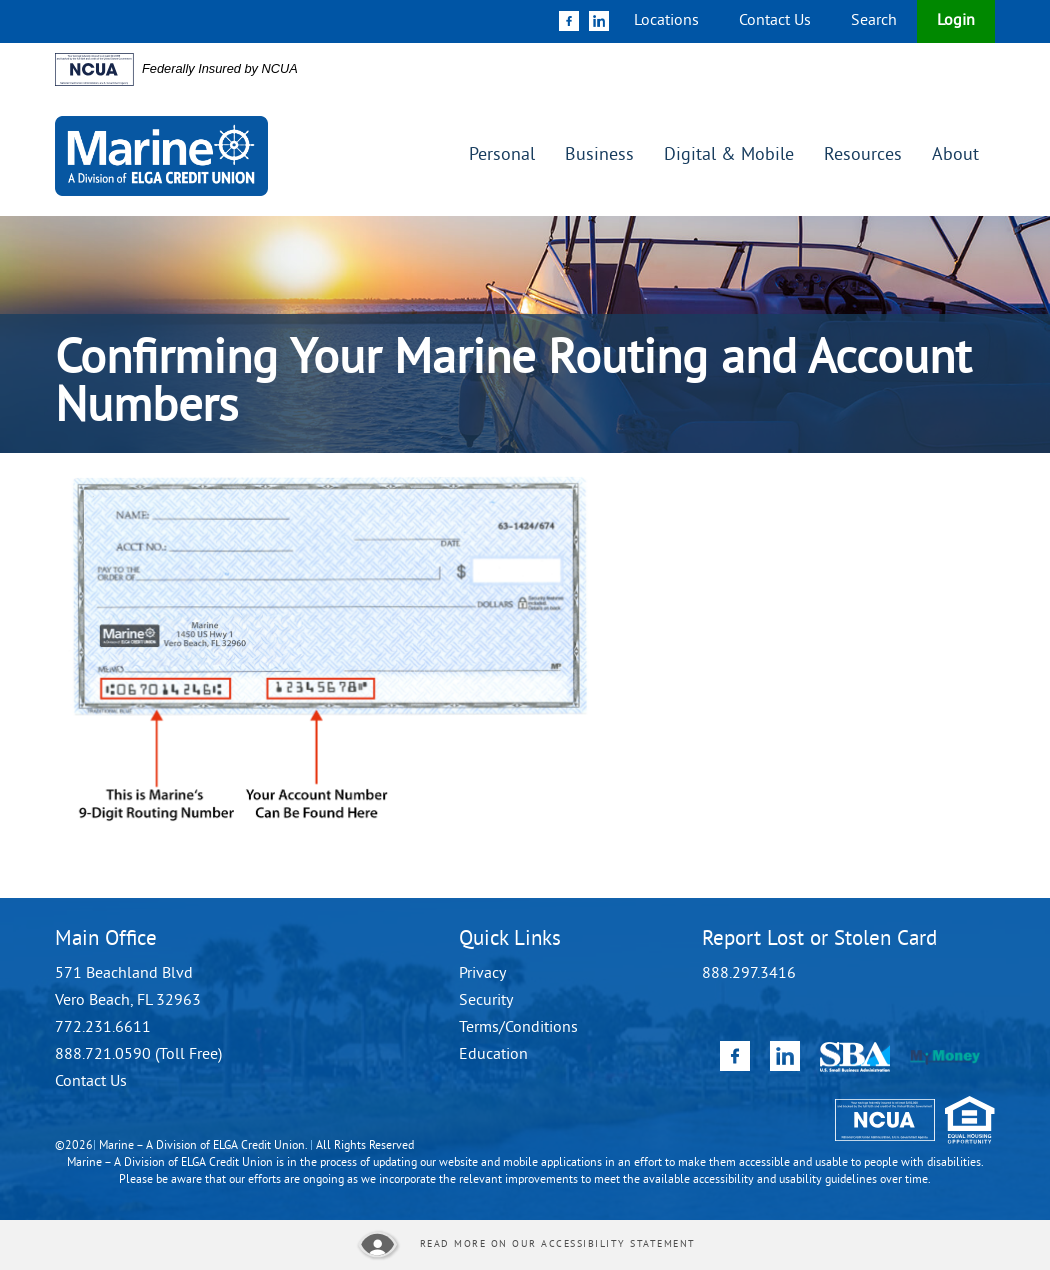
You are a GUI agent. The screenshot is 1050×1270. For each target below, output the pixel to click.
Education (493, 1055)
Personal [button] (502, 155)
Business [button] (599, 155)
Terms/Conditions (518, 1028)
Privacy (482, 974)
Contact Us (775, 21)
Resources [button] (863, 155)
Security (486, 1001)
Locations (666, 21)
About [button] (955, 155)
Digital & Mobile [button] (729, 155)
